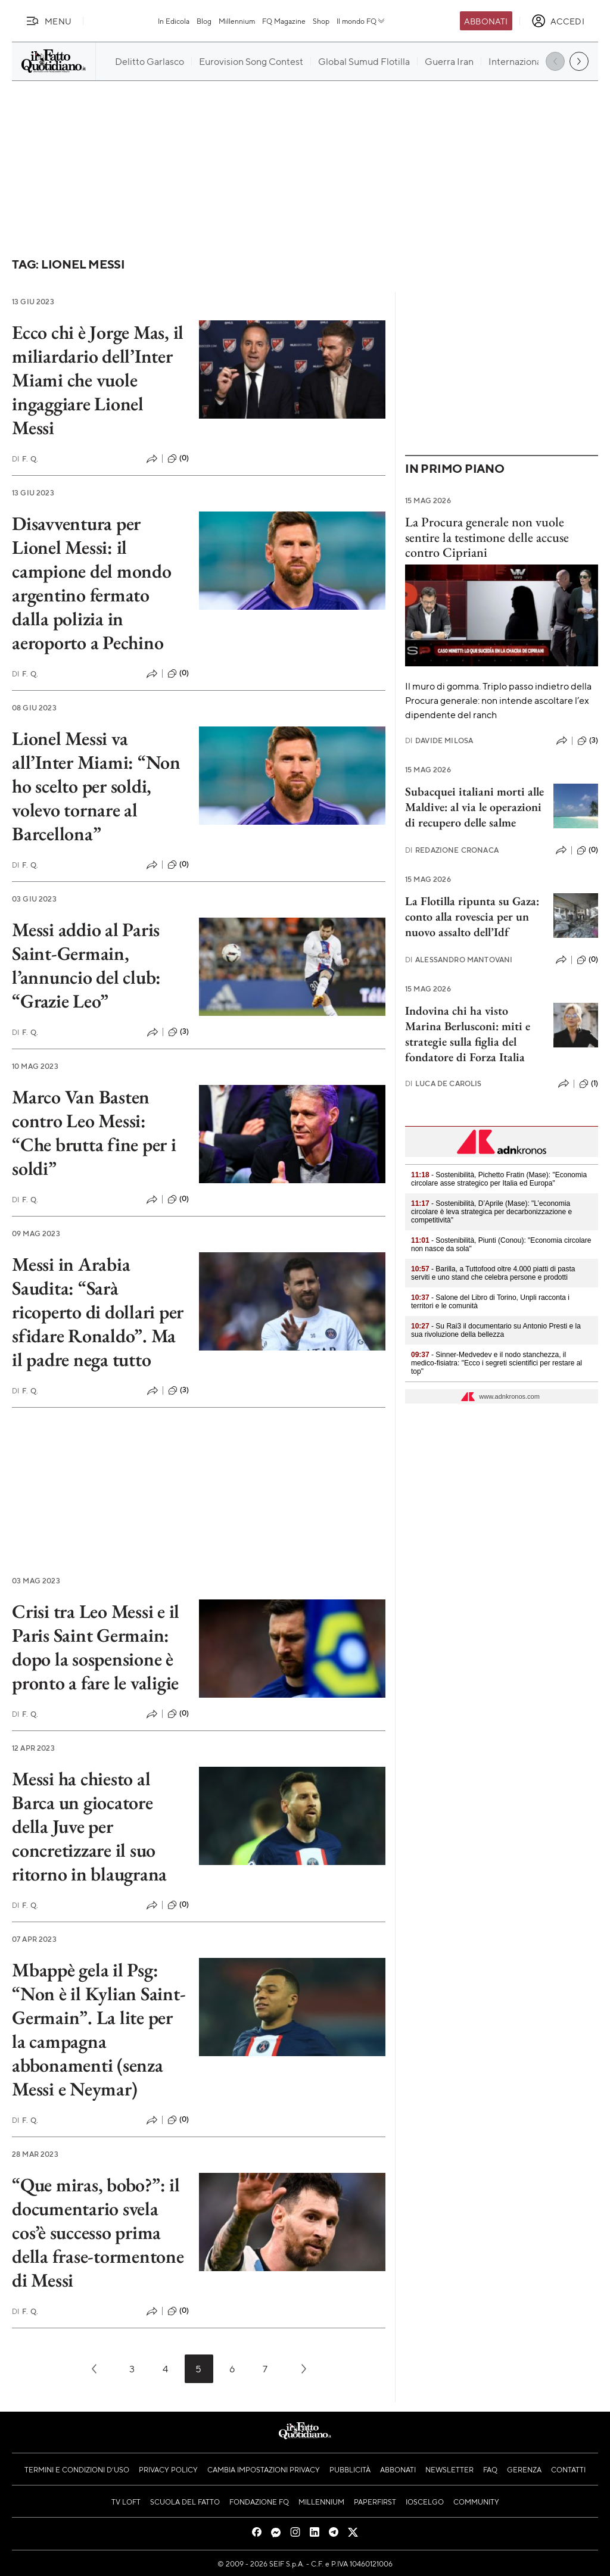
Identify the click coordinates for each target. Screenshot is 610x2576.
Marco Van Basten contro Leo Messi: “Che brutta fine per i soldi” (94, 1132)
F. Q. (25, 458)
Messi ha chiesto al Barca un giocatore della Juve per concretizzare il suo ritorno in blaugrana (89, 1826)
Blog (204, 20)
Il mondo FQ (361, 21)
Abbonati (486, 20)
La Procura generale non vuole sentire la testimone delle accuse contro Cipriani (487, 537)
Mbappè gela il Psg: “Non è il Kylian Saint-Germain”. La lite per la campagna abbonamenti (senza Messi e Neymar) (98, 2029)
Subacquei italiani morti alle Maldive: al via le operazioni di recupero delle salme (474, 807)
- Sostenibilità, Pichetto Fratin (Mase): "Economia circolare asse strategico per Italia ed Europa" (499, 1179)
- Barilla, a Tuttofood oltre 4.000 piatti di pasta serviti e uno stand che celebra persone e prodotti (493, 1273)
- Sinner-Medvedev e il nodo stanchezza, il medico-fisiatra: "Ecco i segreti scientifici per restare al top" (496, 1363)
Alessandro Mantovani (458, 959)
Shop (321, 20)
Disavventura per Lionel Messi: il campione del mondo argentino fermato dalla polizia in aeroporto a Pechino (92, 583)
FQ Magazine (284, 20)
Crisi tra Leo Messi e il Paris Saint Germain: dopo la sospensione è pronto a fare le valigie (95, 1647)
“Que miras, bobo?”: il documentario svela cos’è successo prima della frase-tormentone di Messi (98, 2232)
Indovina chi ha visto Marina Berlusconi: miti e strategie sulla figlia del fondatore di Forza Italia (467, 1034)
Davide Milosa (439, 740)
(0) (178, 458)
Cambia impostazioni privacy (263, 2469)
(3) (178, 1032)
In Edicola (173, 20)
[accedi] (558, 21)
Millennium (237, 20)
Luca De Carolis (443, 1083)
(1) (588, 1084)
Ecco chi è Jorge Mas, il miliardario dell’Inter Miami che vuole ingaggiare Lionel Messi (97, 380)
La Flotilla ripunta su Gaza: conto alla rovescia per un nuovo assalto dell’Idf (472, 916)
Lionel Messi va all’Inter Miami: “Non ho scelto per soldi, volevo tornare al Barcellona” (96, 786)
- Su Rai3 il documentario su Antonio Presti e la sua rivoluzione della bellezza (496, 1330)
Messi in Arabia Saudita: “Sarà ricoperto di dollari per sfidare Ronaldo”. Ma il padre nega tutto (97, 1312)
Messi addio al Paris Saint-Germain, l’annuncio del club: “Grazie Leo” (86, 965)
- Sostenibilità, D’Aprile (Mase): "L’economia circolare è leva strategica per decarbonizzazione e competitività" (491, 1211)
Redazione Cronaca (452, 850)
